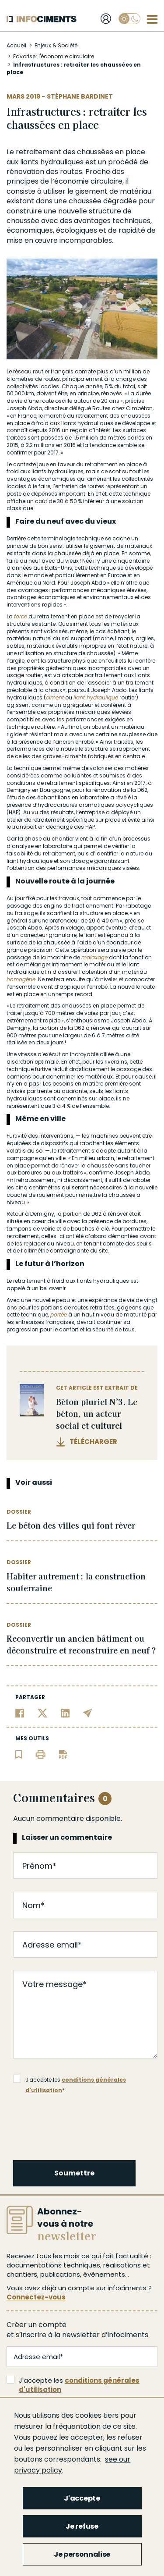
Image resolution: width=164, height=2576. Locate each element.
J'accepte (82, 2498)
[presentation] (80, 2125)
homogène (21, 979)
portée (58, 1314)
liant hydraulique (95, 697)
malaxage (94, 957)
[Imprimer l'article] (40, 1754)
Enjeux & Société (56, 45)
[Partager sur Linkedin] (65, 1712)
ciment (55, 697)
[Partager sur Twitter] (43, 1712)
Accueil (16, 45)
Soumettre (74, 2173)
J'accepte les (73, 2385)
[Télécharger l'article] (63, 1754)
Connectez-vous (36, 2297)
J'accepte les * (69, 2080)
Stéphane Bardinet (80, 96)
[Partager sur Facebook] (19, 1712)
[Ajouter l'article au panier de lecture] (18, 1754)
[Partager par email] (87, 1712)
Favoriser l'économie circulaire (53, 56)
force (20, 616)
